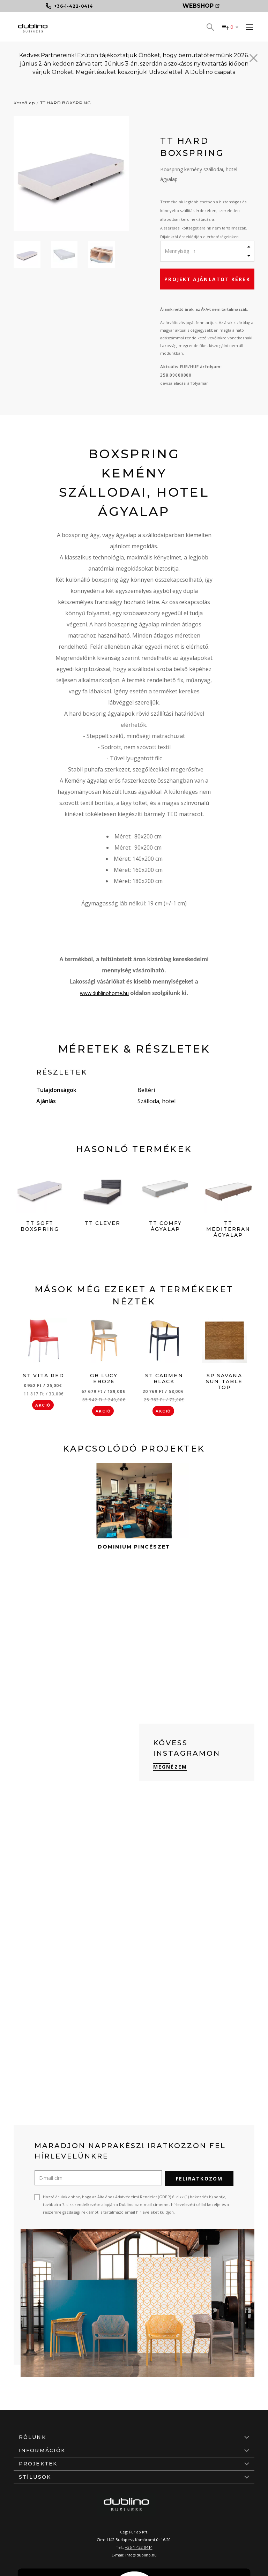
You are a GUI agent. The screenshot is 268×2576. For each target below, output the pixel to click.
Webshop (201, 5)
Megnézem (170, 1766)
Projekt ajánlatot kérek (207, 279)
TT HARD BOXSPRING (65, 102)
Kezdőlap (24, 102)
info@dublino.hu (141, 2554)
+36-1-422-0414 (138, 2546)
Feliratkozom (199, 2178)
